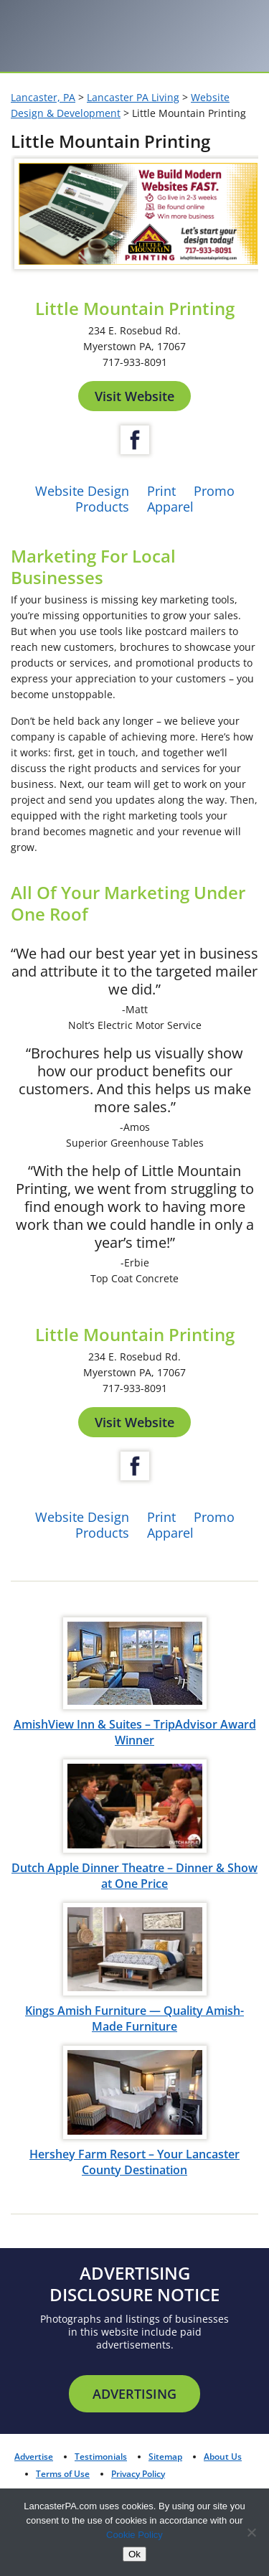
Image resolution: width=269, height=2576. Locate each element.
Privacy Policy (138, 2474)
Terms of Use (63, 2474)
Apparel (170, 506)
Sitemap (165, 2456)
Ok (134, 2554)
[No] (251, 2532)
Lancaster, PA (43, 97)
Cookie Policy (134, 2534)
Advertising (134, 2393)
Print (161, 490)
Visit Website (134, 396)
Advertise (33, 2456)
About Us (223, 2456)
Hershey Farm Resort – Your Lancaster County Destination (134, 2162)
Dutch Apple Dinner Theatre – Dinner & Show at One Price (134, 1875)
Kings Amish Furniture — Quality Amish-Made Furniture (134, 2018)
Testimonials (101, 2456)
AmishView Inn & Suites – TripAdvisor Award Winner (135, 1732)
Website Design (82, 490)
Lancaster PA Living (133, 97)
